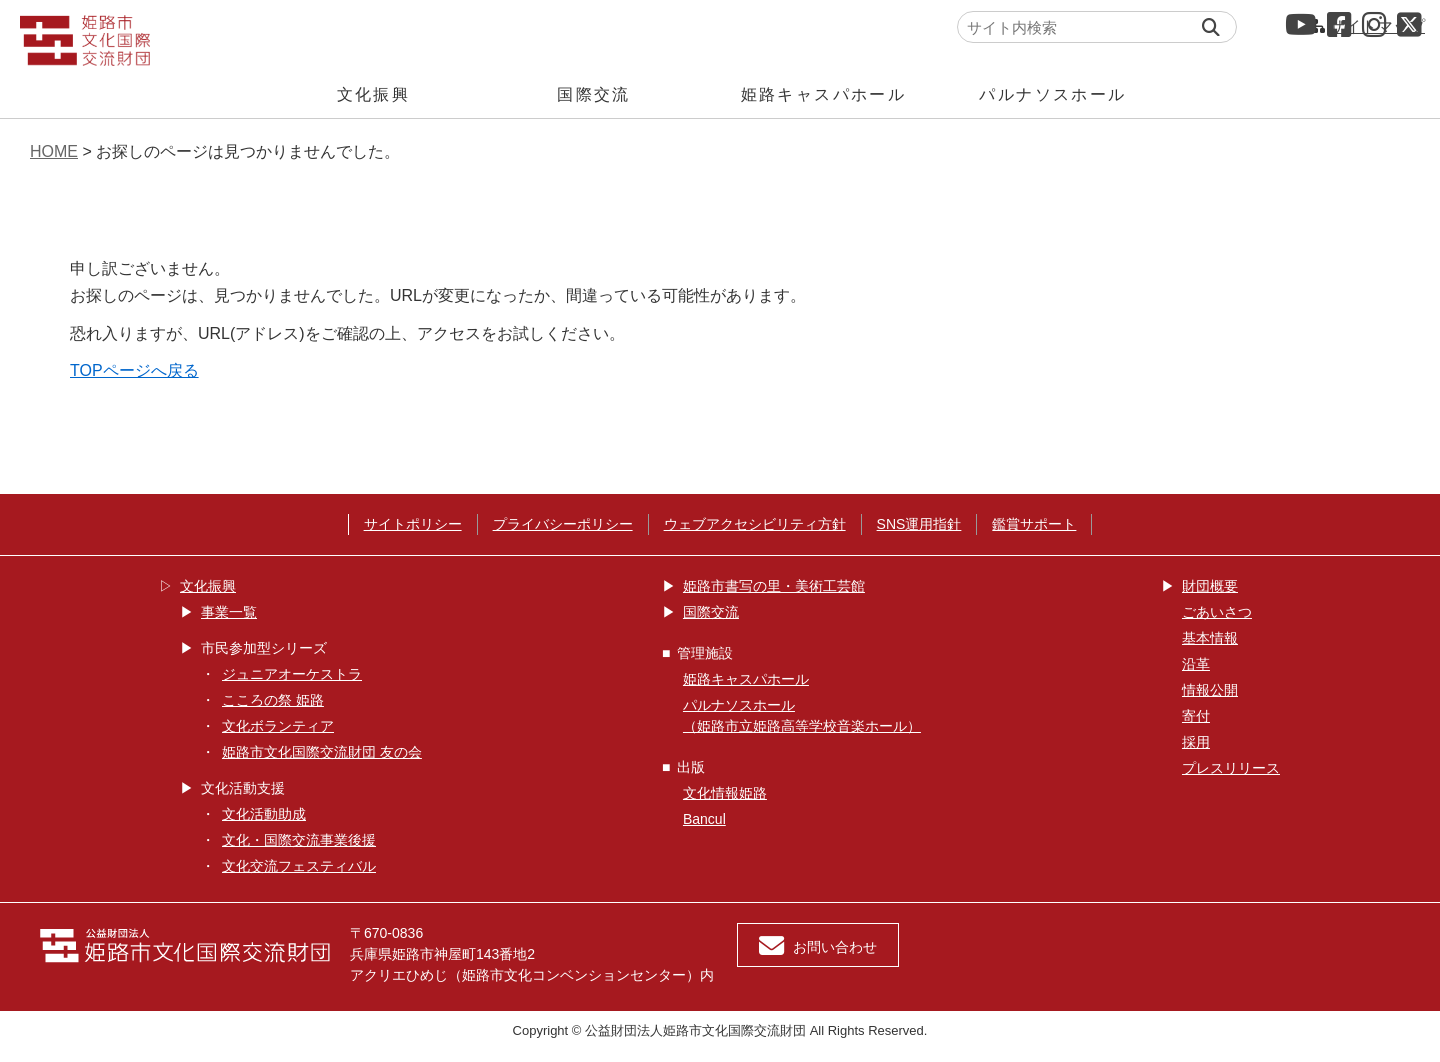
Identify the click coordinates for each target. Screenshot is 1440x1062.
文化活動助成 (264, 814)
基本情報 (1210, 638)
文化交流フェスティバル (299, 866)
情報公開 (1210, 690)
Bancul (704, 819)
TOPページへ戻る (134, 370)
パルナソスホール (1052, 94)
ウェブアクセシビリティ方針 (755, 524)
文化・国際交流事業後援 (299, 840)
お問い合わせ (818, 945)
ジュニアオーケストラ (292, 674)
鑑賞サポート (1034, 524)
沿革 (1196, 664)
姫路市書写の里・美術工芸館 (774, 586)
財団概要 (1210, 586)
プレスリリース (1231, 768)
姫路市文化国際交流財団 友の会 (322, 752)
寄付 (1196, 716)
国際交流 (594, 94)
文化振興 (374, 94)
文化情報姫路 (725, 793)
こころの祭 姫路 (273, 700)
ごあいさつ (1217, 612)
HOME (54, 151)
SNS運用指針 (919, 524)
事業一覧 (229, 612)
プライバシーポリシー (563, 524)
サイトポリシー (413, 524)
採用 (1196, 742)
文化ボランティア (278, 726)
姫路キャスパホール (824, 94)
